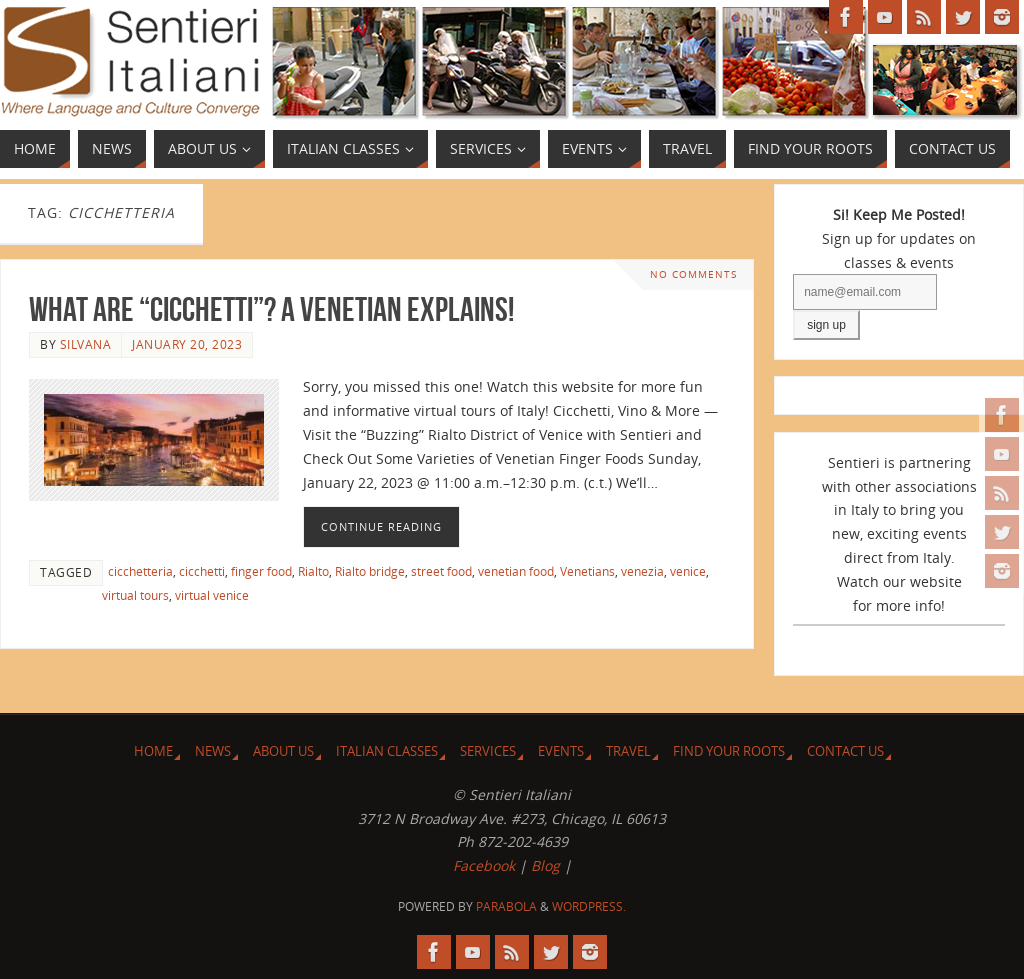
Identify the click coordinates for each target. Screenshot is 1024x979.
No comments (693, 274)
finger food (261, 571)
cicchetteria (140, 571)
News (213, 751)
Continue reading (381, 526)
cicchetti (202, 571)
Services (488, 751)
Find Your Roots (729, 751)
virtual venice (212, 595)
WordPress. (589, 906)
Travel (628, 751)
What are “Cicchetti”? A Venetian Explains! (271, 309)
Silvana (86, 344)
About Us (283, 751)
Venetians (587, 571)
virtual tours (135, 595)
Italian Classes (387, 751)
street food (441, 571)
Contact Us (845, 751)
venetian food (516, 571)
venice (688, 571)
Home (153, 751)
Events (561, 751)
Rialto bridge (370, 571)
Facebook (484, 865)
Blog (545, 865)
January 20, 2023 (187, 344)
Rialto (313, 571)
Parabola (506, 906)
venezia (642, 571)
